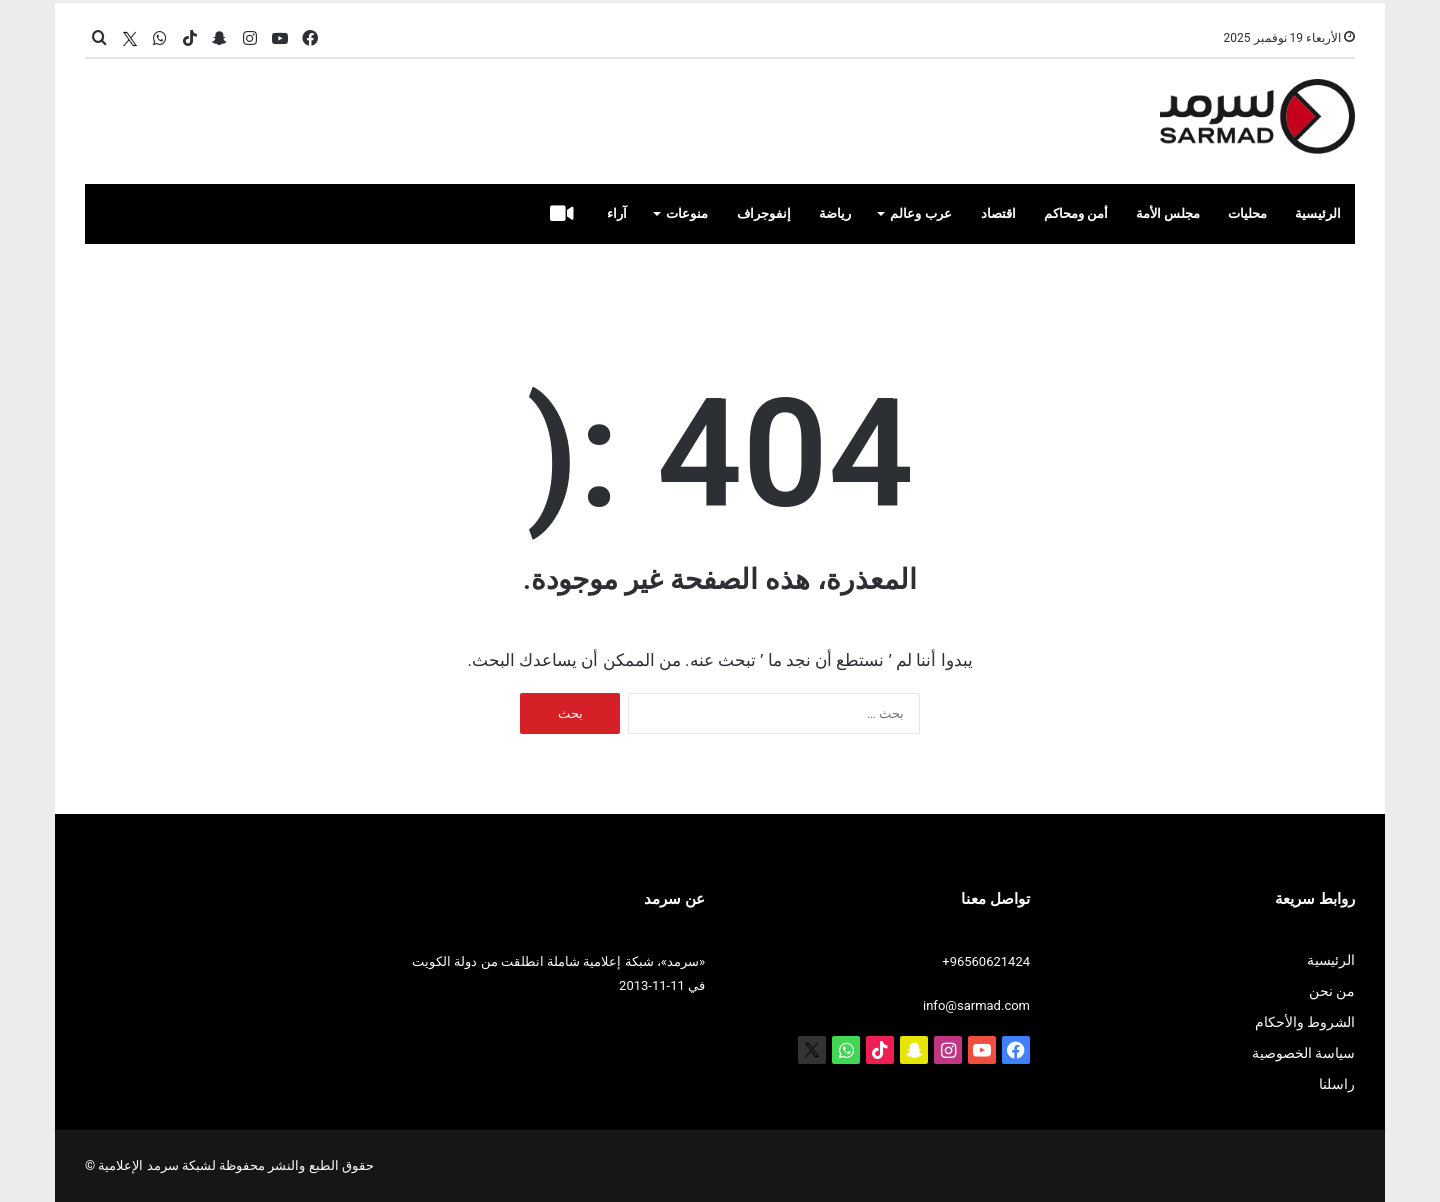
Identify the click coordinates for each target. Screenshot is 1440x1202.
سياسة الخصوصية (1303, 1053)
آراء (617, 213)
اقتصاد (998, 213)
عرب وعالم (920, 213)
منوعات (687, 213)
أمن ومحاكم (1076, 213)
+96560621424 (986, 961)
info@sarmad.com (976, 1005)
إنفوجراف (764, 213)
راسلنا (1337, 1084)
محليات (1247, 213)
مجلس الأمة (1168, 213)
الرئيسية (1318, 213)
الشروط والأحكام (1305, 1022)
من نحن (1332, 991)
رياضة (835, 213)
